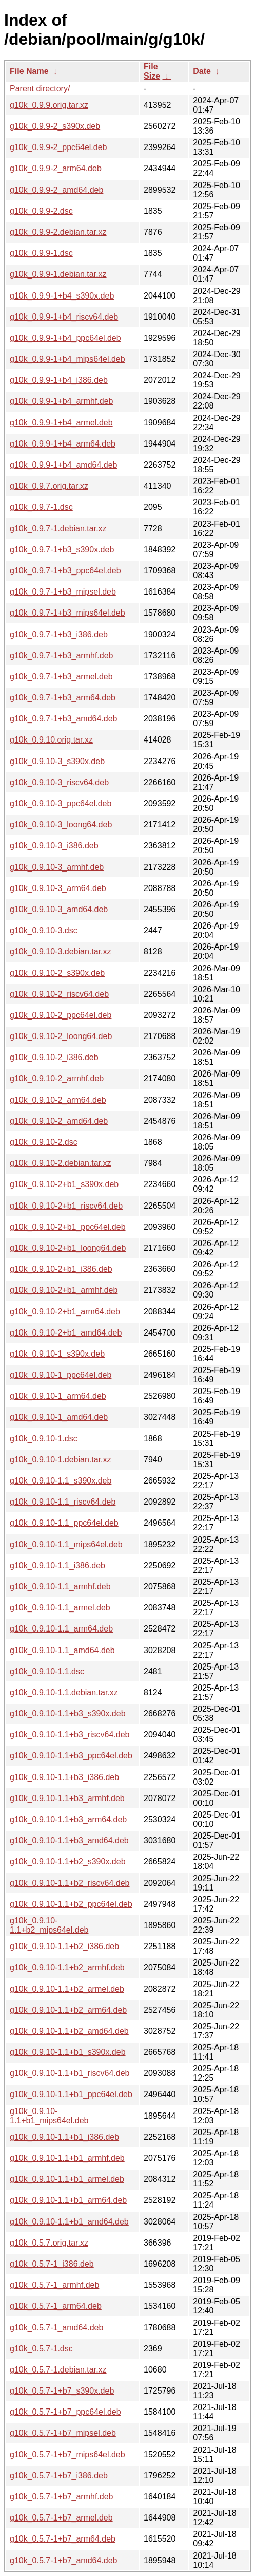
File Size (152, 71)
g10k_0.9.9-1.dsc (41, 253)
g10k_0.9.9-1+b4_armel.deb (61, 422)
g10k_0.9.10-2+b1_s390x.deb (64, 1184)
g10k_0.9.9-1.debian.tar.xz (58, 274)
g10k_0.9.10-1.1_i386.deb (57, 1565)
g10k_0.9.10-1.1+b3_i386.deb (64, 1777)
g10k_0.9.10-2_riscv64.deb (59, 994)
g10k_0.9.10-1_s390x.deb (57, 1353)
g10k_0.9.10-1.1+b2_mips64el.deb (49, 1925)
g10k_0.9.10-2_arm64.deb (58, 1100)
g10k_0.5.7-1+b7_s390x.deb (62, 2390)
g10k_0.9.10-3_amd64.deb (59, 909)
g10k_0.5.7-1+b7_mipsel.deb (63, 2433)
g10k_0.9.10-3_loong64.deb (61, 824)
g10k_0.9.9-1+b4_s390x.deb (62, 295)
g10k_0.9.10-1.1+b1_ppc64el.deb (71, 2094)
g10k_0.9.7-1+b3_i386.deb (59, 634)
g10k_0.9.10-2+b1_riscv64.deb (66, 1205)
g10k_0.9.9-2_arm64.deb (56, 168)
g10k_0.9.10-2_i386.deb (54, 1057)
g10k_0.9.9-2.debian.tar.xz (58, 232)
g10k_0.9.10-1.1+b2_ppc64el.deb (71, 1904)
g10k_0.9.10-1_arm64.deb (58, 1396)
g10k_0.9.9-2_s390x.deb (55, 126)
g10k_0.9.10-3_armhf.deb (57, 867)
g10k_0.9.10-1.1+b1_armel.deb (67, 2179)
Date (202, 71)
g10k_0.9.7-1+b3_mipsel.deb (63, 591)
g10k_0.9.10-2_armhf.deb (57, 1078)
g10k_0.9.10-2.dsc (43, 1142)
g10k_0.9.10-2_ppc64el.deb (60, 1015)
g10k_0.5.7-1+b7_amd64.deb (63, 2560)
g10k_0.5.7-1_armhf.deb (54, 2285)
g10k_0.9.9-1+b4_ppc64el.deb (65, 337)
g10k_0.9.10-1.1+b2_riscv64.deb (70, 1883)
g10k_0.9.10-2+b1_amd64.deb (66, 1332)
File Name (29, 71)
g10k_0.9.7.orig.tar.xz (49, 485)
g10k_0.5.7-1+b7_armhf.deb (61, 2496)
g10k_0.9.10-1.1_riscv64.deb (62, 1501)
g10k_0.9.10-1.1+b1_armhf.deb (67, 2158)
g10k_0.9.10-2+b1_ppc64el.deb (68, 1226)
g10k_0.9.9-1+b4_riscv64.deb (64, 316)
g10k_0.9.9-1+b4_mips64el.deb (67, 359)
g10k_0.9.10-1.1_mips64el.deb (66, 1544)
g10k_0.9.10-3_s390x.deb (57, 761)
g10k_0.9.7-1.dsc (41, 507)
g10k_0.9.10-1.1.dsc (47, 1671)
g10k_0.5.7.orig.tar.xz (49, 2242)
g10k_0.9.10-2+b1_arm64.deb (65, 1311)
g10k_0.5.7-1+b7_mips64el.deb (67, 2454)
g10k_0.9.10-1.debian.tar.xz (60, 1459)
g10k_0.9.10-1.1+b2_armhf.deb (67, 1967)
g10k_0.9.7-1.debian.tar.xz (58, 528)
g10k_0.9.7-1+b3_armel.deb (61, 676)
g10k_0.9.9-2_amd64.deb (56, 190)
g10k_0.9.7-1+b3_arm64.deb (62, 697)
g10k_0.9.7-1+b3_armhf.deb (61, 655)
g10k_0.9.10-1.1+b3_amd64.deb (69, 1840)
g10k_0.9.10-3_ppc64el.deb (60, 803)
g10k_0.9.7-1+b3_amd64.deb (63, 718)
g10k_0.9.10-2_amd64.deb (59, 1121)
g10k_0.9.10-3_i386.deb (54, 845)
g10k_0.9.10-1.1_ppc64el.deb (64, 1522)
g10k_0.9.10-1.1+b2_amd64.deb (69, 2031)
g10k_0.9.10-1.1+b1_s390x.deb (68, 2052)
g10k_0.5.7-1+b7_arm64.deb (62, 2538)
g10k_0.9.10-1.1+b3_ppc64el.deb (71, 1755)
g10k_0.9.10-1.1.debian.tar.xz (64, 1692)
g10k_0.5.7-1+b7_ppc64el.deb (65, 2411)
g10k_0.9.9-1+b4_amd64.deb (63, 464)
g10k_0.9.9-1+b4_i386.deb (59, 380)
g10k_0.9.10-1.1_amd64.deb (62, 1650)
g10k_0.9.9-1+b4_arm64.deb (62, 443)
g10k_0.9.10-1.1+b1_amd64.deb (69, 2221)
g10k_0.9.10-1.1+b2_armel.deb (67, 1989)
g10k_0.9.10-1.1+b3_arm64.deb (68, 1819)
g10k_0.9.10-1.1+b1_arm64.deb (68, 2200)
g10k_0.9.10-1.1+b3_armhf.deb (67, 1798)
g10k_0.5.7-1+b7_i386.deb (59, 2475)
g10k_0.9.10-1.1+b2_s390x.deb (68, 1861)
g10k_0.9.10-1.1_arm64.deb (61, 1628)
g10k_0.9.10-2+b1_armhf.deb (63, 1290)
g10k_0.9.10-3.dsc (43, 930)
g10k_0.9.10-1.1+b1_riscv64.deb (70, 2073)
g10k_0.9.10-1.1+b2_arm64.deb (68, 2010)
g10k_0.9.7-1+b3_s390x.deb (62, 549)
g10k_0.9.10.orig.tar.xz (51, 739)
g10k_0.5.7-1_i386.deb (52, 2263)
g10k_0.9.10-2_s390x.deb (57, 973)
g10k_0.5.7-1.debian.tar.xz (58, 2369)
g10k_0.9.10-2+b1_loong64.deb (68, 1248)
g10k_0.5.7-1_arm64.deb (56, 2306)
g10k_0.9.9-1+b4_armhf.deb (61, 401)
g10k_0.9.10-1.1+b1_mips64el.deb (49, 2116)
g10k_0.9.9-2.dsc (41, 211)
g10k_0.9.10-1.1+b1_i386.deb (64, 2137)
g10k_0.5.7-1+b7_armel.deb (61, 2517)
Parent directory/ (40, 88)
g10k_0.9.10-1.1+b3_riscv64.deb (70, 1734)
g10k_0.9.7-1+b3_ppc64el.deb (65, 570)
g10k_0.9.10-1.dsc (43, 1438)
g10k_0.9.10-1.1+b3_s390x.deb (68, 1713)
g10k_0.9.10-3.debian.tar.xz (60, 951)
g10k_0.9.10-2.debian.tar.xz (60, 1163)
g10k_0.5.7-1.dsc (41, 2348)
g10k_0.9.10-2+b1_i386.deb (61, 1269)
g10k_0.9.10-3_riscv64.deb (59, 782)
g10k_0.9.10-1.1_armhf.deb (60, 1586)
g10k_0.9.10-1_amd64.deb (59, 1417)
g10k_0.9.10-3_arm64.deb (58, 888)
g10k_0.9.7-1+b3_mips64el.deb (67, 612)
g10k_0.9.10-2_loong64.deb (61, 1036)
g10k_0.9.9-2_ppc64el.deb (58, 147)
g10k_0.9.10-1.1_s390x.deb (60, 1480)
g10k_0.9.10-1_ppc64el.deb (60, 1374)
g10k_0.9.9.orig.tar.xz (49, 105)
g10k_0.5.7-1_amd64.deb (56, 2327)
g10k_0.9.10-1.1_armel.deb (60, 1607)
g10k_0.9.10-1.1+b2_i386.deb (64, 1946)
